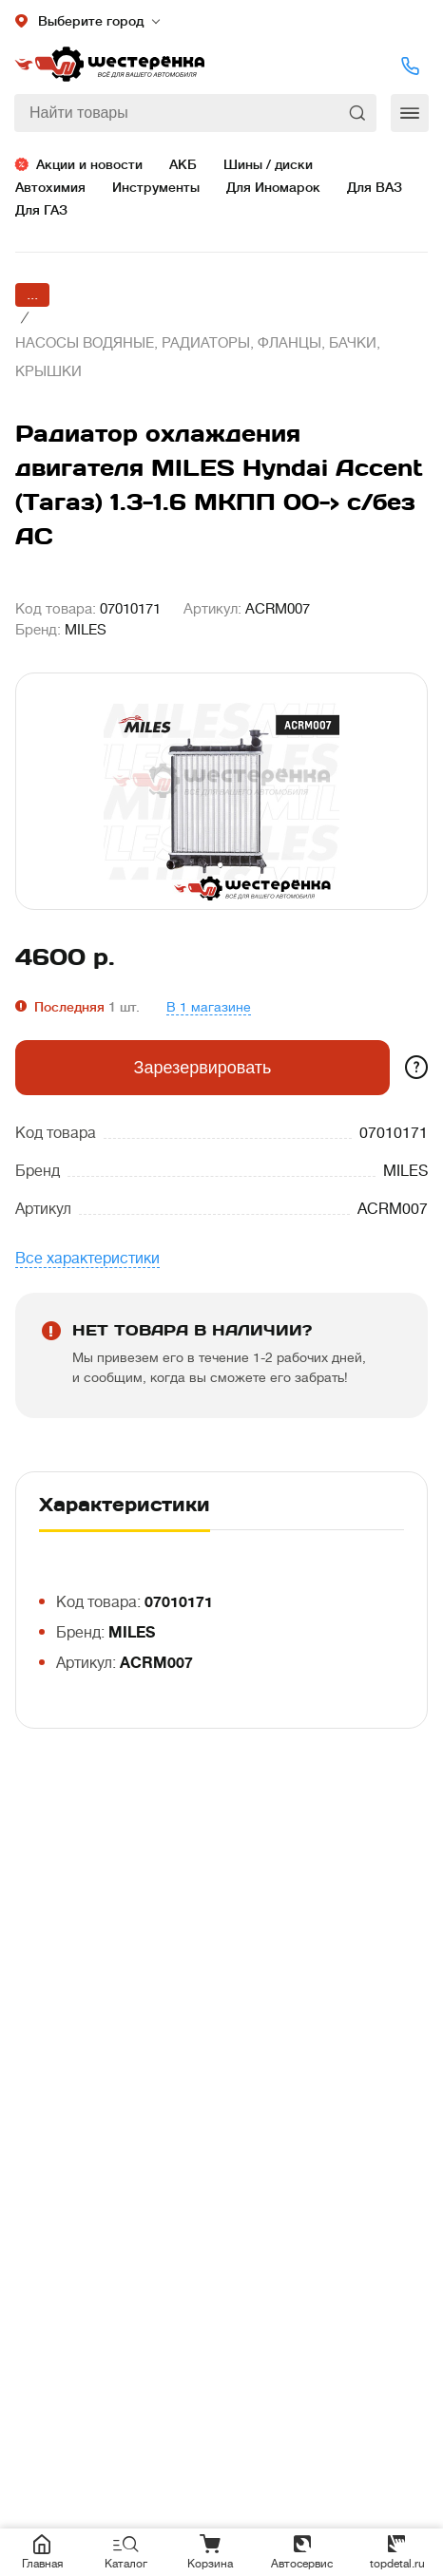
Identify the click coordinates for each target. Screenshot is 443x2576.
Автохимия (50, 187)
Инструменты (156, 187)
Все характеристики (87, 1258)
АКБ (183, 164)
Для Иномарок (273, 187)
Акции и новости (89, 164)
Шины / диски (268, 164)
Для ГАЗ (41, 210)
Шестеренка (109, 66)
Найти (359, 113)
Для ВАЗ (374, 187)
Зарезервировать (203, 1067)
